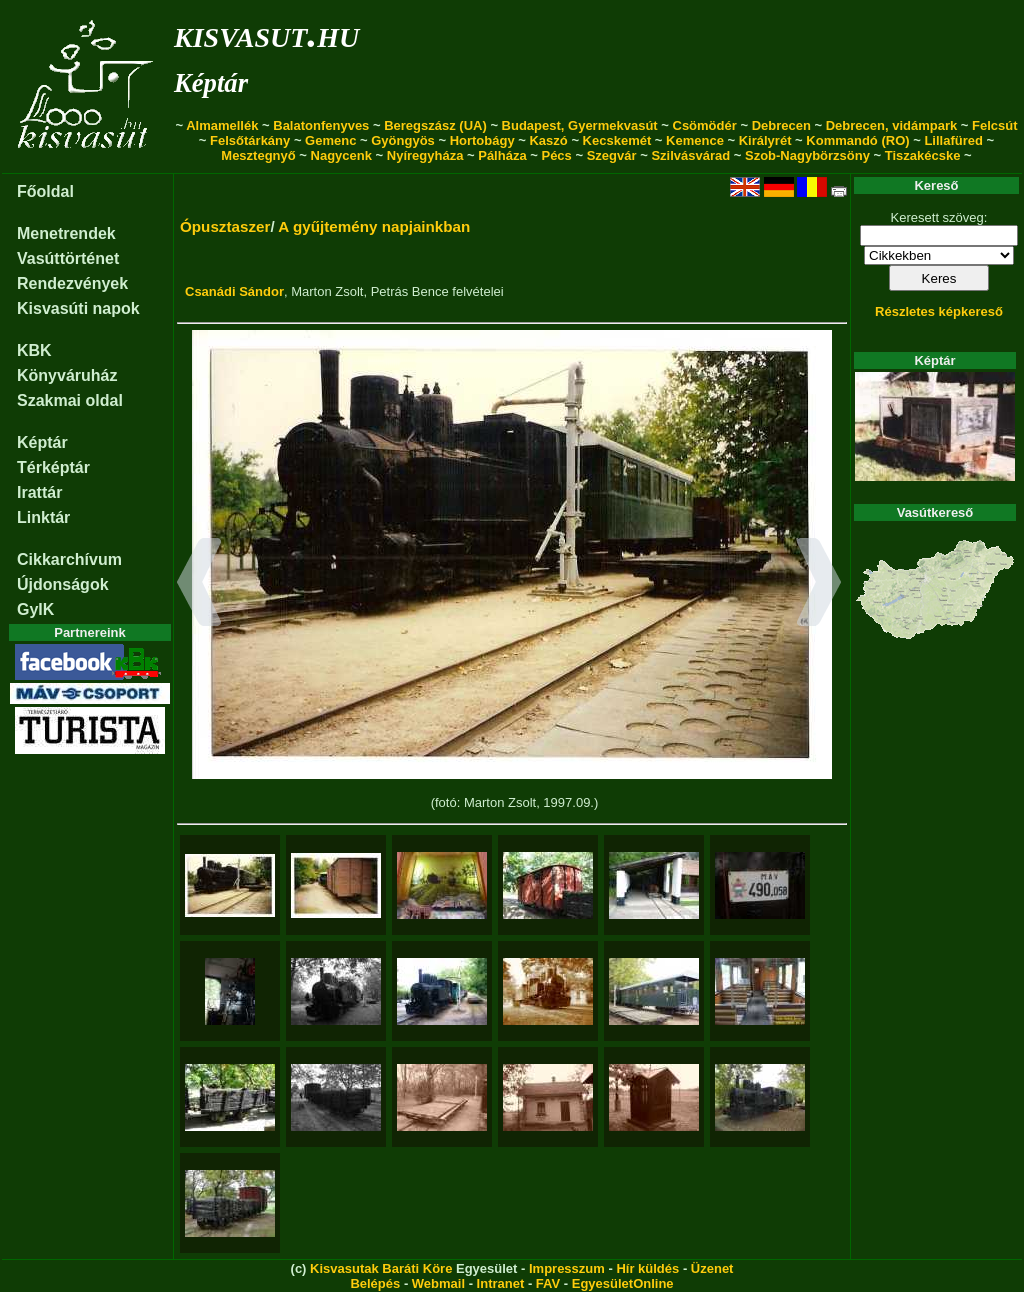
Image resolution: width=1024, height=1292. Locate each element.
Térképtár (53, 467)
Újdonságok (63, 584)
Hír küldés (647, 1268)
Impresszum (567, 1268)
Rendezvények (72, 283)
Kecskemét (617, 140)
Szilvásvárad (690, 155)
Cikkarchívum (69, 559)
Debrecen (781, 125)
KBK (34, 350)
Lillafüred (953, 140)
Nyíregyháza (425, 155)
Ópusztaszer (225, 226)
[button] (199, 585)
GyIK (35, 609)
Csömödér (705, 125)
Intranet (501, 1283)
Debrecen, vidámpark (892, 125)
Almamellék (222, 125)
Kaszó (548, 140)
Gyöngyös (403, 140)
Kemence (695, 140)
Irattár (39, 492)
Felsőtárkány (250, 140)
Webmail (438, 1283)
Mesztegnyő (258, 155)
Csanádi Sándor (234, 291)
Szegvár (612, 155)
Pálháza (502, 155)
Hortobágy (482, 140)
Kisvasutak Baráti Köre (381, 1268)
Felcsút (995, 125)
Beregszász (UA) (435, 125)
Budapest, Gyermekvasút (580, 125)
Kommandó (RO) (857, 140)
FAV (548, 1283)
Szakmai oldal (70, 400)
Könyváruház (67, 375)
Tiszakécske (923, 155)
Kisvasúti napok (78, 308)
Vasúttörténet (68, 258)
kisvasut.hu (266, 33)
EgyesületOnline (623, 1283)
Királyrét (765, 140)
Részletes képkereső (939, 311)
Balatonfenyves (321, 125)
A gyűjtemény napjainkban (374, 226)
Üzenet (712, 1268)
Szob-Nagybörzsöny (807, 155)
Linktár (43, 517)
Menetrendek (66, 233)
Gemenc (330, 140)
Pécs (556, 155)
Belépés (375, 1283)
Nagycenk (341, 155)
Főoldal (45, 191)
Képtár (211, 83)
